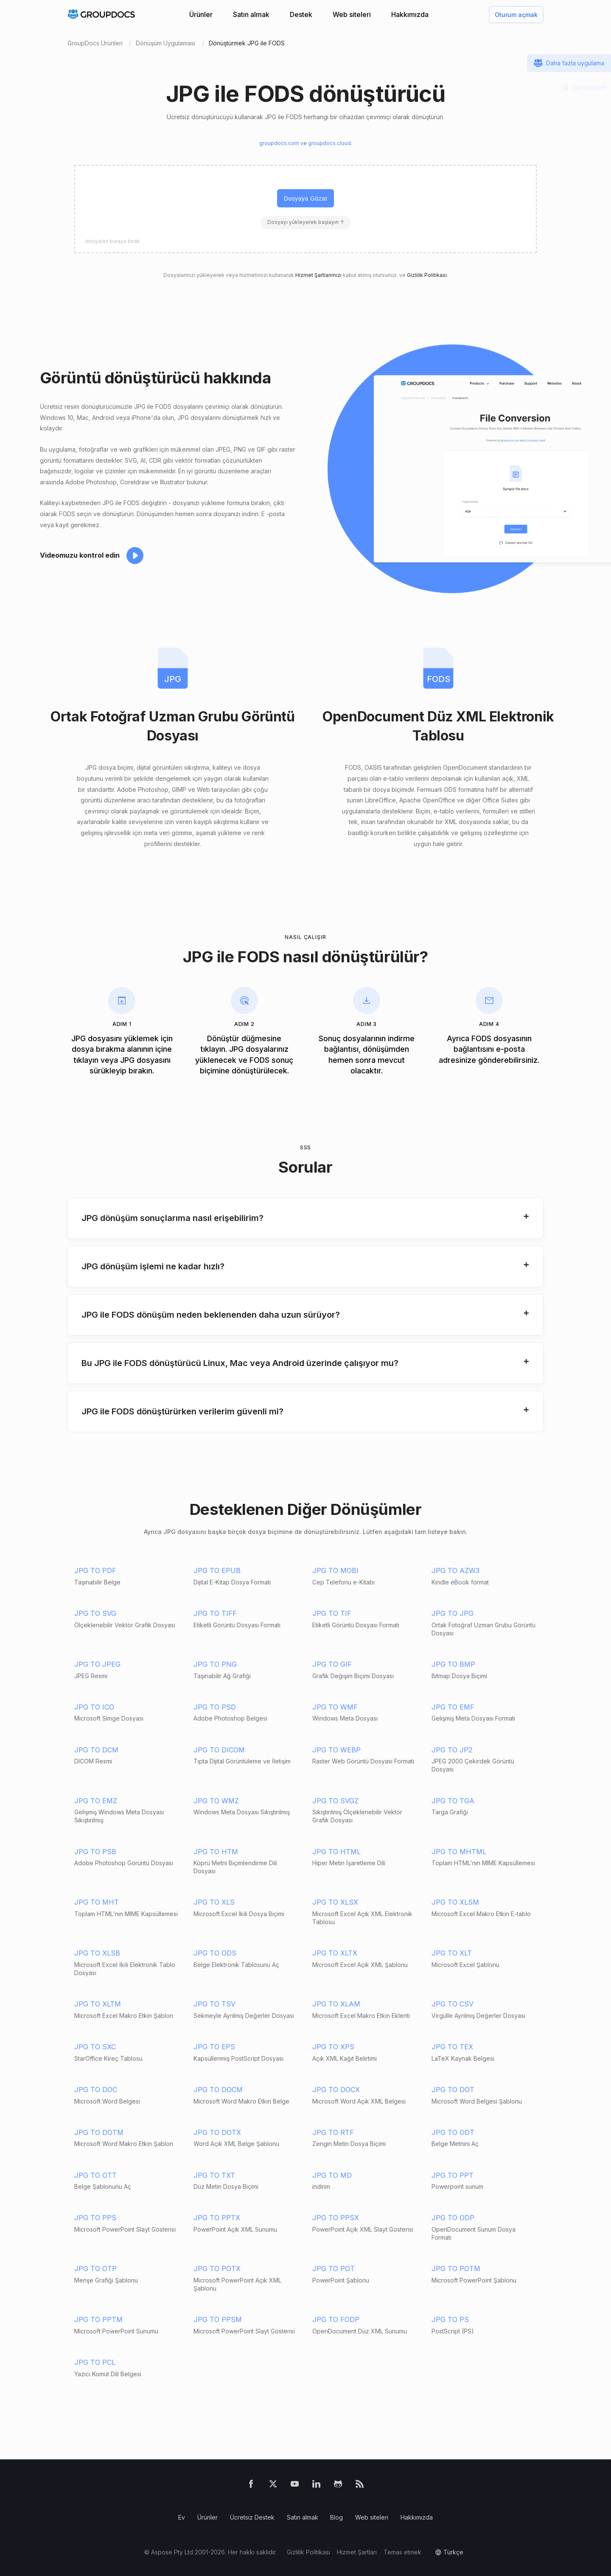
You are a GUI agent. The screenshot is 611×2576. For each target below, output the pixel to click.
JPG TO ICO (94, 1707)
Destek (301, 14)
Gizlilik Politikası (427, 275)
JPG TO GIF (332, 1664)
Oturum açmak (516, 14)
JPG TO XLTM (97, 2004)
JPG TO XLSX (335, 1902)
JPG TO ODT (453, 2132)
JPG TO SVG (95, 1613)
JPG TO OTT (95, 2175)
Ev (181, 2517)
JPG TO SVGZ (335, 1800)
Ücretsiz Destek (252, 2517)
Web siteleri (352, 14)
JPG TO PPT (453, 2175)
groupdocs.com (279, 143)
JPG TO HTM (215, 1851)
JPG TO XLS (214, 1902)
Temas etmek (402, 2552)
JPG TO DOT (453, 2089)
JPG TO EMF (453, 1707)
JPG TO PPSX (335, 2217)
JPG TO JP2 (452, 1750)
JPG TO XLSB (97, 1953)
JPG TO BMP (453, 1664)
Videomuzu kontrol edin (80, 555)
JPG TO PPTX (216, 2217)
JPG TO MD (332, 2175)
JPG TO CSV (453, 2004)
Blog (336, 2517)
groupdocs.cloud (329, 143)
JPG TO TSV (214, 2004)
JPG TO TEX (452, 2046)
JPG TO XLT (452, 1953)
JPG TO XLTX (334, 1953)
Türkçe (453, 2552)
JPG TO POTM (456, 2268)
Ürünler (201, 14)
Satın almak (251, 14)
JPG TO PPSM (217, 2319)
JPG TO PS (450, 2319)
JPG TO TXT (214, 2175)
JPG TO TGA (453, 1800)
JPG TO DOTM (98, 2132)
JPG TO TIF (331, 1613)
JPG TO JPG (453, 1613)
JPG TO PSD (214, 1707)
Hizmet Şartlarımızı (318, 275)
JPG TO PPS (95, 2217)
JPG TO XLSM (455, 1902)
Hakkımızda (410, 14)
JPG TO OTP (95, 2268)
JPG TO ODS (214, 1953)
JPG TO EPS (214, 2046)
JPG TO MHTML (459, 1851)
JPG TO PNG (215, 1664)
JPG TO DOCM (218, 2089)
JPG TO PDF (95, 1570)
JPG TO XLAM (336, 2004)
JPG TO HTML (336, 1851)
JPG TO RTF (333, 2132)
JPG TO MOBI (335, 1570)
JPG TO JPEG (97, 1664)
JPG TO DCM (96, 1750)
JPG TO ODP (453, 2217)
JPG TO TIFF (215, 1613)
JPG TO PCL (94, 2362)
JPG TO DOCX (336, 2089)
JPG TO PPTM (98, 2319)
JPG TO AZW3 (455, 1570)
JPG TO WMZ (216, 1800)
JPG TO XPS (333, 2046)
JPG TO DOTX (217, 2132)
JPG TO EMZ (95, 1800)
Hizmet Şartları (357, 2552)
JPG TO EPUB (217, 1570)
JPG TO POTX (217, 2268)
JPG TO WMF (335, 1707)
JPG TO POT (333, 2268)
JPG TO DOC (95, 2089)
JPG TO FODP (335, 2319)
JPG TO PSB (95, 1851)
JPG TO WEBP (336, 1750)
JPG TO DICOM (219, 1750)
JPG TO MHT (96, 1902)
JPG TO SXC (95, 2046)
